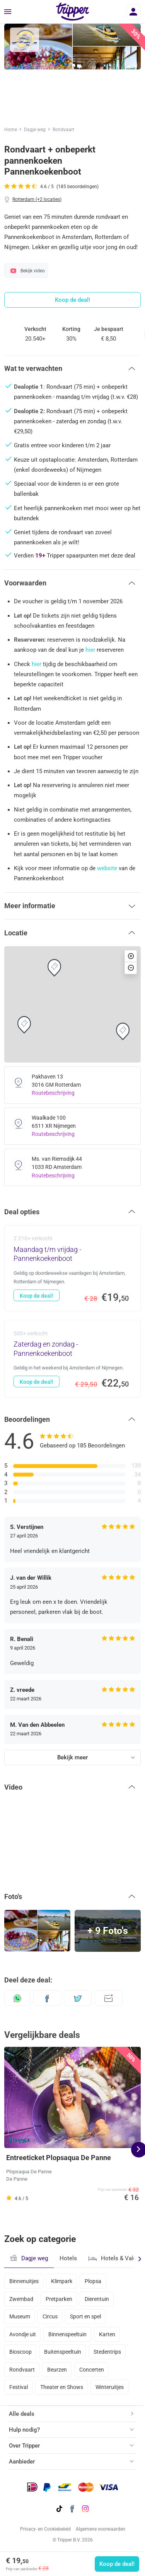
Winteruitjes (110, 2387)
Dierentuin (97, 2299)
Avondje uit (22, 2334)
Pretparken (59, 2299)
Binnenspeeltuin (67, 2334)
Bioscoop (20, 2352)
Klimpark (61, 2281)
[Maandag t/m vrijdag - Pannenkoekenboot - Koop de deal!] (72, 1268)
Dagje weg (35, 129)
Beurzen (57, 2370)
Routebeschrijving (53, 1093)
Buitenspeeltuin (62, 2352)
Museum (19, 2316)
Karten (107, 2334)
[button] (72, 368)
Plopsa (93, 2281)
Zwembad (21, 2299)
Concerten (91, 2370)
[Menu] (7, 12)
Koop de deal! (117, 2563)
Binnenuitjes (24, 2281)
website (107, 868)
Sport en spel (85, 2316)
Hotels (68, 2258)
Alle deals (21, 2413)
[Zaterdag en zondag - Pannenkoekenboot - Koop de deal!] (72, 1358)
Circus (50, 2316)
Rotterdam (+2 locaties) (36, 199)
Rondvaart (63, 129)
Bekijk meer (72, 1757)
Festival (18, 2387)
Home (10, 129)
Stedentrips (107, 2352)
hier (90, 649)
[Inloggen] (133, 11)
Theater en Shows (61, 2387)
